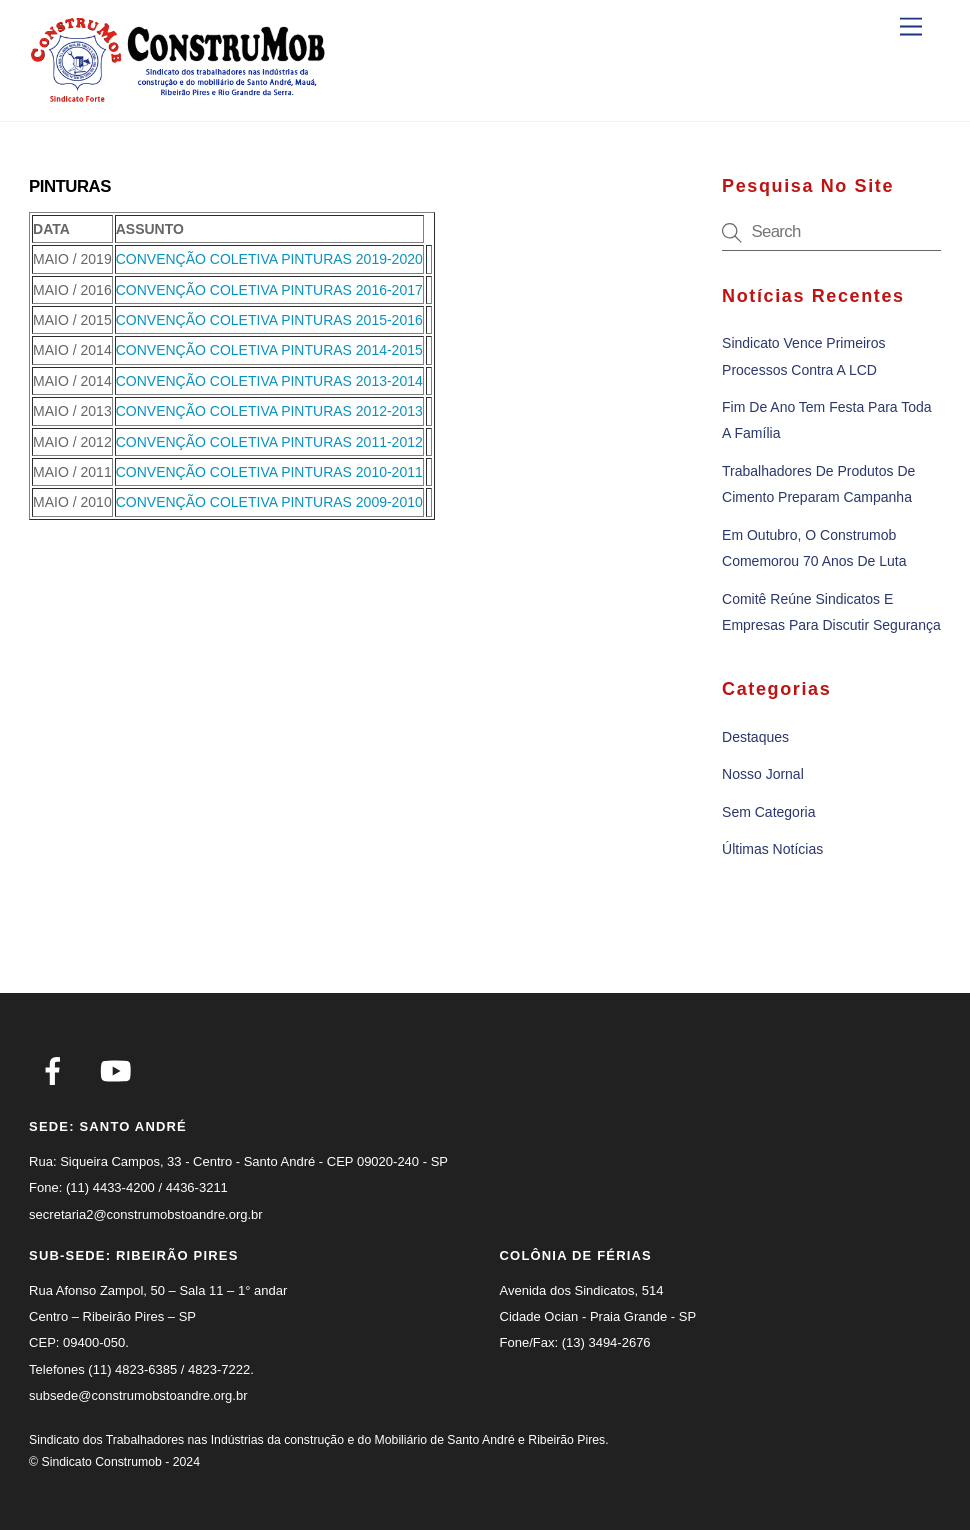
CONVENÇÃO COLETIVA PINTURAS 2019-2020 (269, 259)
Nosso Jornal (763, 774)
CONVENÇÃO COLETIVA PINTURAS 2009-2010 (269, 502)
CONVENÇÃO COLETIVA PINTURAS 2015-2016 (269, 320)
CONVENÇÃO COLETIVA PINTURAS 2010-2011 (269, 472)
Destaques (755, 737)
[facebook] (56, 1071)
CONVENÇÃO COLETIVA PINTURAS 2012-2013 (269, 411)
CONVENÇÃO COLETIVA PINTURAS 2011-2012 (269, 442)
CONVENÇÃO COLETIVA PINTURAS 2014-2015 (269, 350)
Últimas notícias (772, 849)
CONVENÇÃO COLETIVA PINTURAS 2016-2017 (269, 290)
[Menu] (911, 27)
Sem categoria (768, 812)
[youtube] (119, 1071)
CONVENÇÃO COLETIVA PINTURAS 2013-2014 (269, 381)
